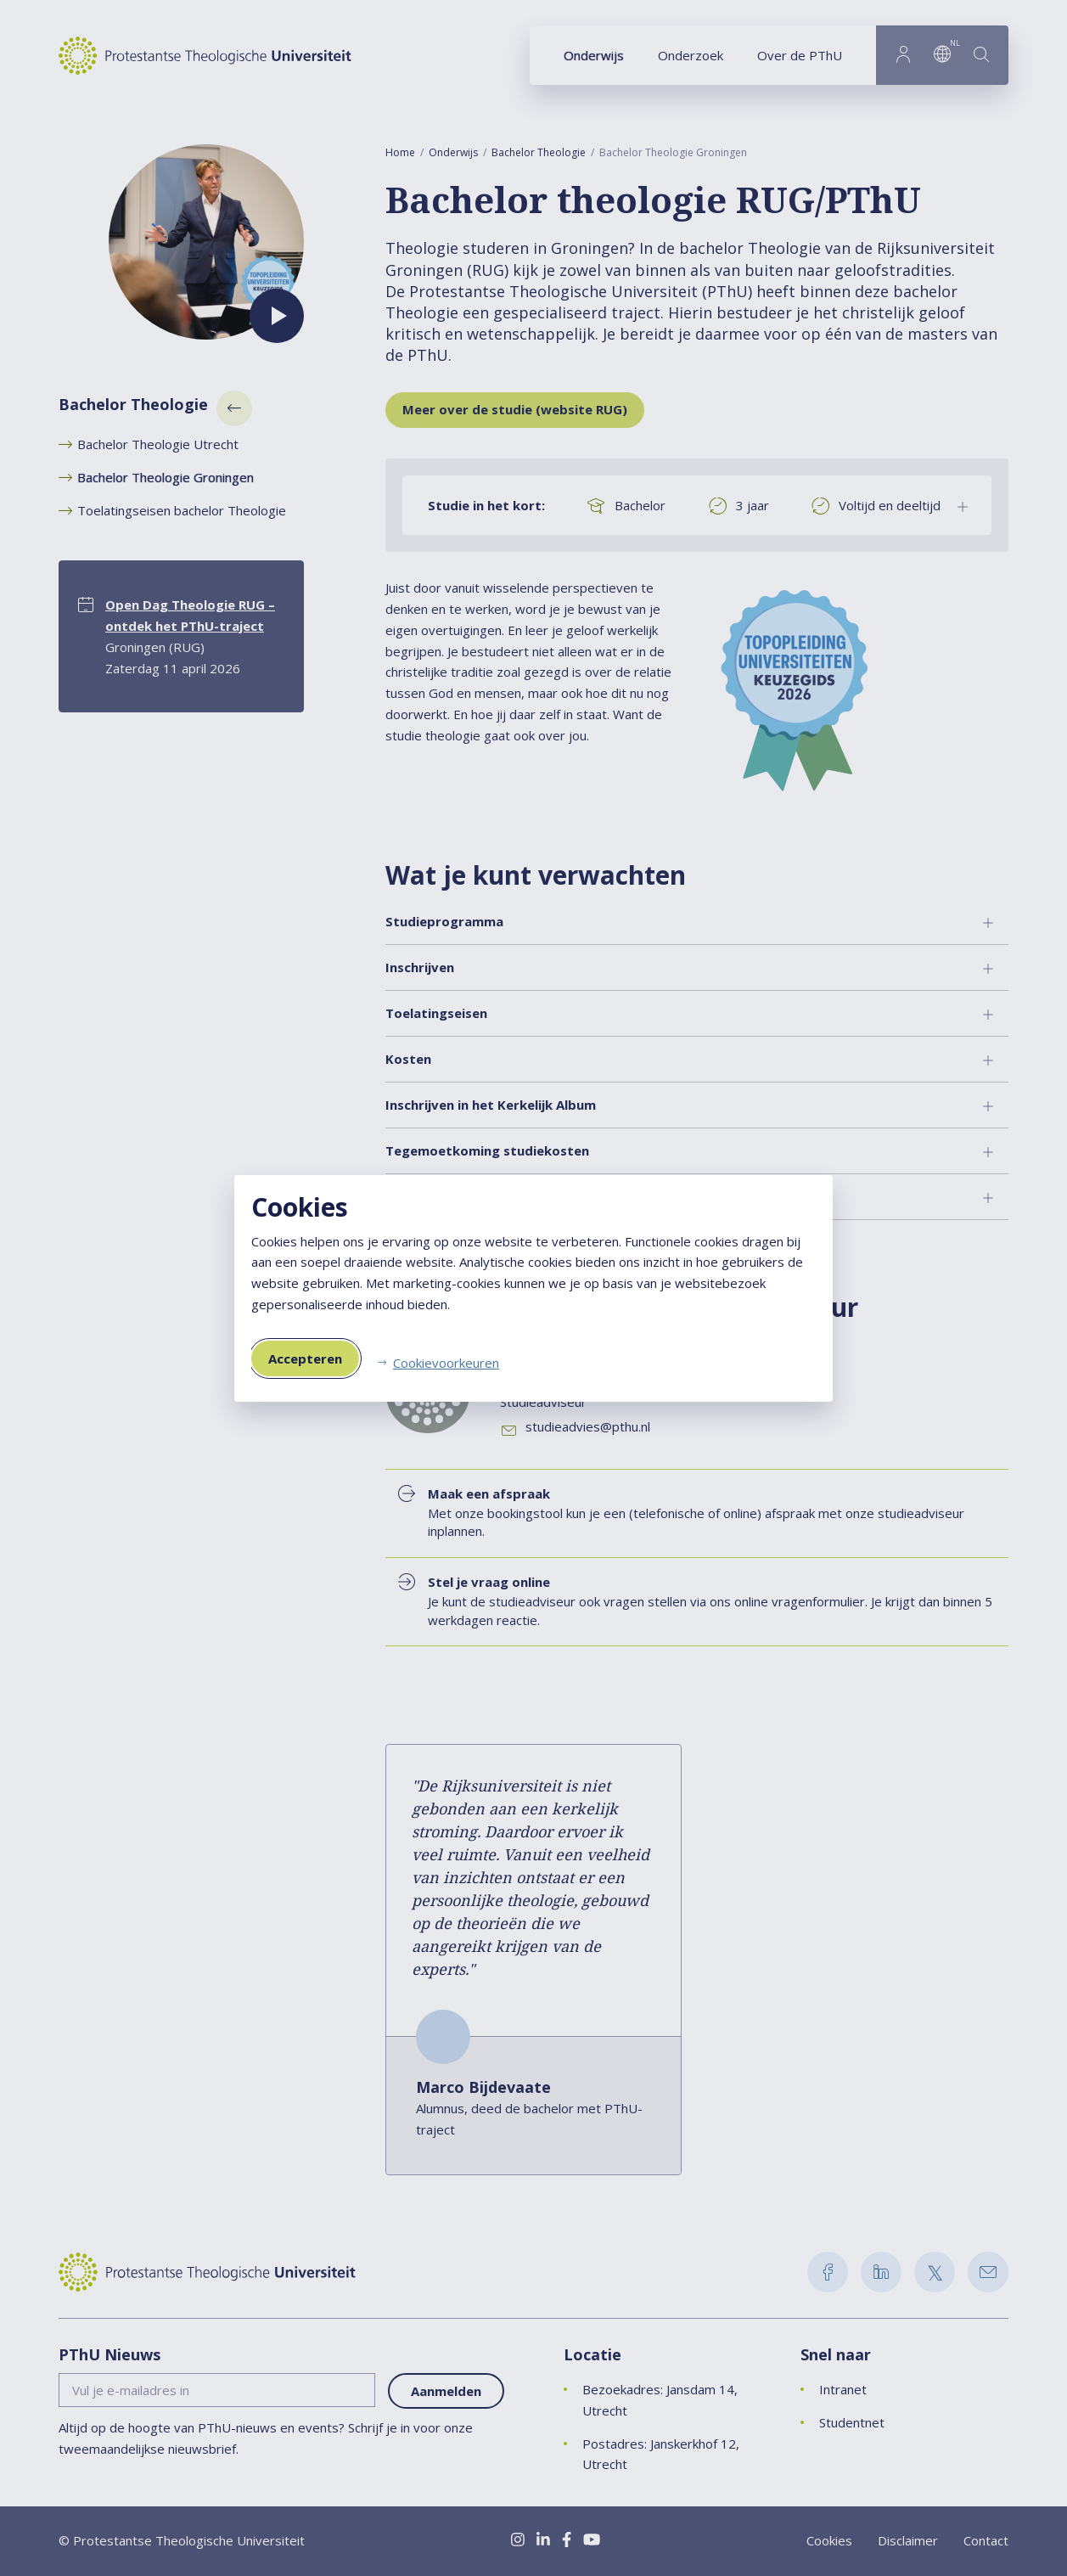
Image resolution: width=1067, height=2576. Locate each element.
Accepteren (305, 1358)
